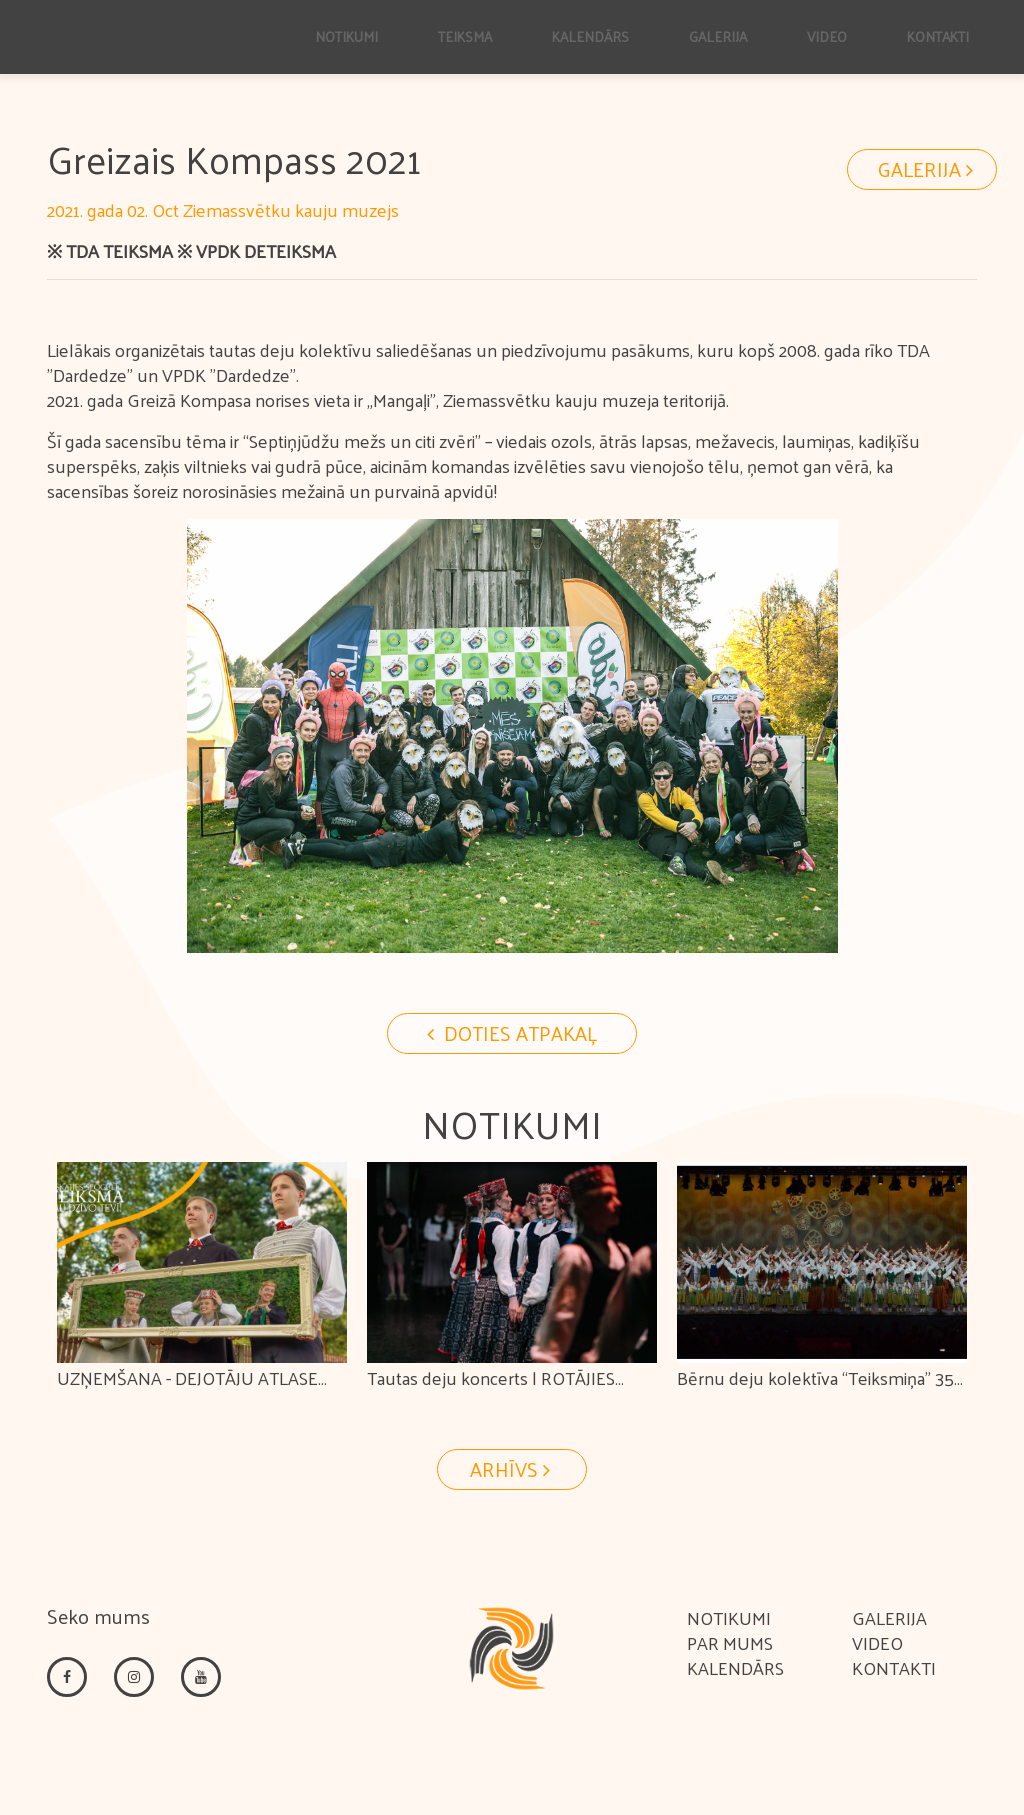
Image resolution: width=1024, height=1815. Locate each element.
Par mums (730, 1642)
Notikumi (729, 1617)
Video (877, 1642)
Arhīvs (512, 1469)
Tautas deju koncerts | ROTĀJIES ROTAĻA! (491, 1393)
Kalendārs (735, 1667)
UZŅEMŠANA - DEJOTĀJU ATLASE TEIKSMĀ (187, 1393)
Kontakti (894, 1667)
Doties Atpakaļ (512, 1033)
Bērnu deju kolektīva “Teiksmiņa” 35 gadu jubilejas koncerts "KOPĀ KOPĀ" (820, 1393)
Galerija (928, 169)
